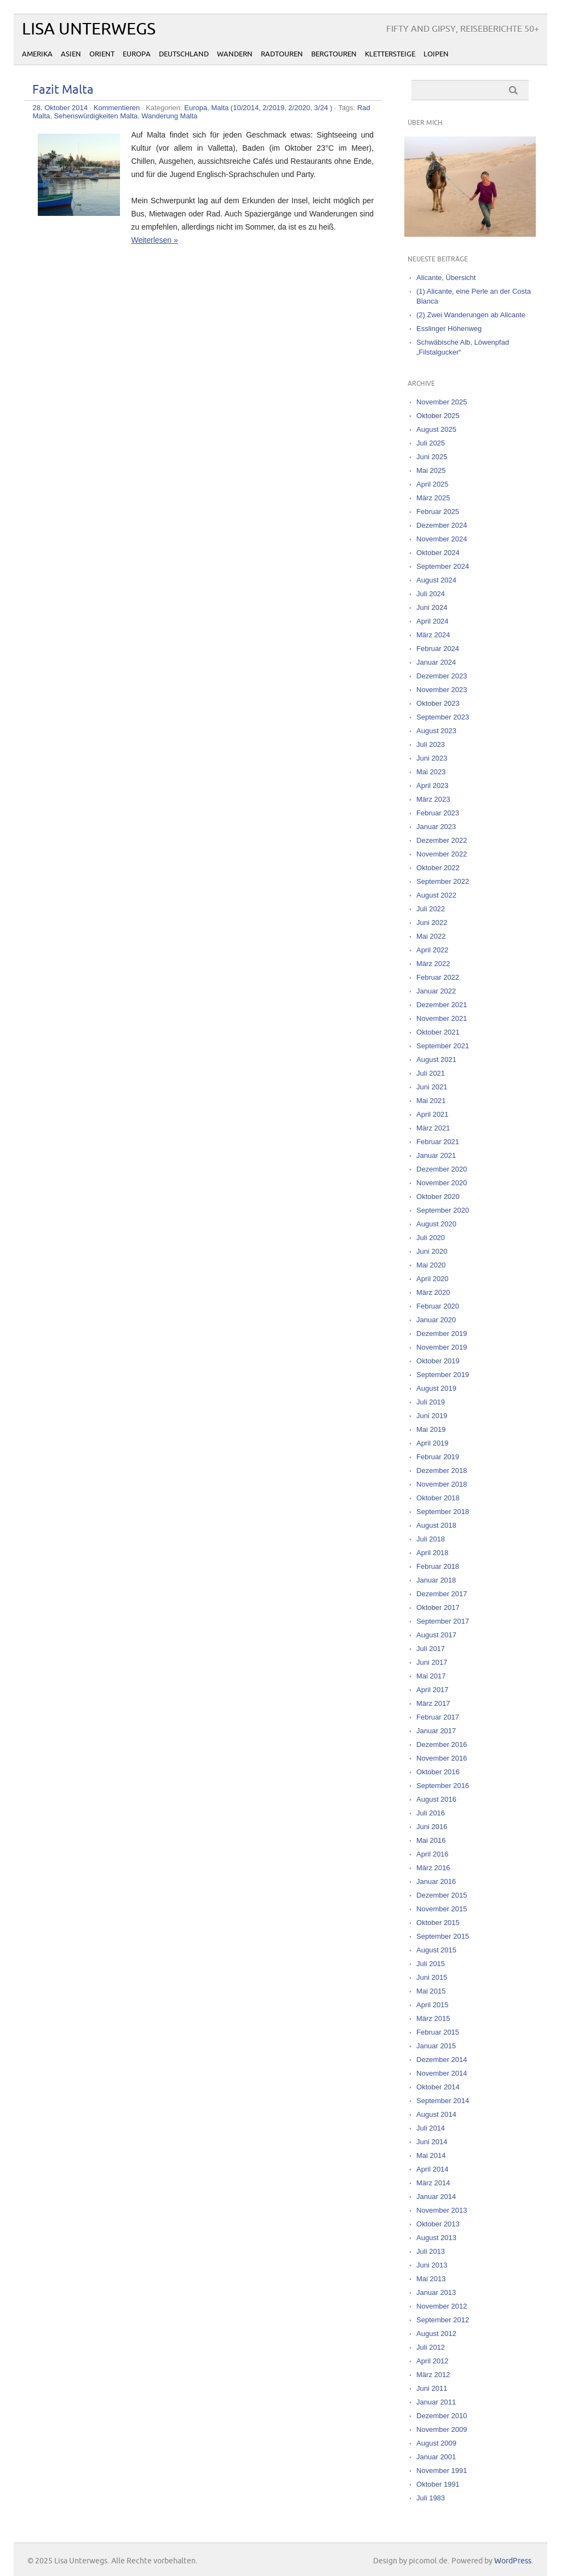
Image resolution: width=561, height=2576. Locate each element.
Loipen (436, 54)
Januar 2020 (436, 1320)
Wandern (235, 54)
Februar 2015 (437, 2032)
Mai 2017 (430, 1676)
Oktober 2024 (438, 553)
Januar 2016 (436, 1881)
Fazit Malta (63, 90)
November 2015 (441, 1909)
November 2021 (441, 1018)
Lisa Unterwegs (89, 29)
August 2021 (436, 1059)
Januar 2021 (436, 1155)
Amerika (37, 54)
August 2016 (436, 1799)
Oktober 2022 (438, 868)
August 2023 (436, 731)
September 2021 (442, 1046)
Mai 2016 (430, 1840)
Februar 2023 (437, 813)
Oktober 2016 (438, 1772)
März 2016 (433, 1868)
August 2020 (436, 1224)
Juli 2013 (430, 2251)
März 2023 (433, 799)
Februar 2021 (437, 1142)
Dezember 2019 (441, 1333)
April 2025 (432, 484)
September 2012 (442, 2320)
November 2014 (441, 2073)
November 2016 (441, 1758)
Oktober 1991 (438, 2484)
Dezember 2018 (441, 1470)
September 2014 (442, 2101)
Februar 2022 (437, 977)
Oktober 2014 (438, 2087)
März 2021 (433, 1128)
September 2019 (442, 1374)
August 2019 (436, 1388)
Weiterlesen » (154, 240)
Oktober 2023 (438, 703)
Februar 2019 (437, 1457)
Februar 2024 (437, 648)
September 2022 (442, 881)
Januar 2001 (436, 2457)
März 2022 (433, 963)
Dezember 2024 (441, 525)
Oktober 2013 (438, 2224)
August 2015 (436, 1950)
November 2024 (441, 539)
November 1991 (441, 2470)
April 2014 (432, 2169)
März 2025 (433, 498)
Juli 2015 (430, 1964)
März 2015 (433, 2018)
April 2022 (432, 950)
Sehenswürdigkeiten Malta (96, 116)
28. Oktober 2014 (59, 108)
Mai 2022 (430, 936)
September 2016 (442, 1785)
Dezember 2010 (441, 2416)
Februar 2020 (437, 1306)
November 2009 (441, 2429)
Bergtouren (334, 54)
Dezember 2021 (441, 1005)
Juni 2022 (431, 922)
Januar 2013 (436, 2292)
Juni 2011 (431, 2388)
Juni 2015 (431, 1977)
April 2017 (432, 1690)
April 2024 (432, 621)
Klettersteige (390, 54)
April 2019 (432, 1443)
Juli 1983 (430, 2498)
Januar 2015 (436, 2046)
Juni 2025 (431, 457)
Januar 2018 (436, 1580)
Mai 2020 (430, 1265)
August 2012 (436, 2333)
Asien (71, 54)
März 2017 (433, 1703)
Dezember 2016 (441, 1744)
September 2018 (442, 1511)
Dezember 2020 (441, 1169)
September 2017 (442, 1621)
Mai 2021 (430, 1100)
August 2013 (436, 2238)
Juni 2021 (431, 1087)
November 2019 (441, 1347)
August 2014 (436, 2114)
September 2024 (442, 566)
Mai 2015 (430, 1991)
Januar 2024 (436, 662)
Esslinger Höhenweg (449, 328)
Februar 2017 (437, 1717)
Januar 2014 (436, 2196)
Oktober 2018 (438, 1498)
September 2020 (442, 1210)
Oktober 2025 (438, 416)
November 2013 (441, 2210)
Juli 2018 (430, 1539)
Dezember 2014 (441, 2059)
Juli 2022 (430, 909)
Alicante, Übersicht (446, 277)
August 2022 (436, 895)
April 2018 (432, 1553)
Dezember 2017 (441, 1594)
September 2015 (442, 1936)
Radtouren (282, 54)
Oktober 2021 (438, 1032)
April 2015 (432, 2005)
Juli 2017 (430, 1648)
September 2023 (442, 717)
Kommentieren (117, 108)
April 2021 (432, 1114)
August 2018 (436, 1525)
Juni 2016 (431, 1827)
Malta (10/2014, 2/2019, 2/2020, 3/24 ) (271, 108)
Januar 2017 (436, 1731)
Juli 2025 (430, 443)
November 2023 (441, 690)
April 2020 (432, 1279)
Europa (137, 54)
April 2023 (432, 785)
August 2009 (436, 2443)
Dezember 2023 (441, 676)
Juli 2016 (430, 1813)
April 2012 (432, 2361)
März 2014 (433, 2183)
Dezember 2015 (441, 1895)
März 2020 (433, 1292)
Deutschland (184, 54)
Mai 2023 (430, 772)
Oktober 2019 (438, 1361)
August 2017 (436, 1635)
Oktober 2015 (438, 1922)
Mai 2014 (430, 2155)
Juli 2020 (430, 1237)
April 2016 (432, 1854)
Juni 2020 (431, 1251)
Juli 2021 (430, 1073)
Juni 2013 (431, 2265)
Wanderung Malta (169, 116)
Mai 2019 (430, 1429)
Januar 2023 (436, 827)
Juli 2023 (430, 744)
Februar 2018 (437, 1566)
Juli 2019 (430, 1402)
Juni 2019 (431, 1416)
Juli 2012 (430, 2347)
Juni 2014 (431, 2142)
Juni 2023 (431, 758)
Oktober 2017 (438, 1607)
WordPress (512, 2561)
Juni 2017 (431, 1662)
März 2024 (433, 635)
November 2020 (441, 1183)
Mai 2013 (430, 2279)
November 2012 (441, 2306)
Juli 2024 (430, 594)
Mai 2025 (430, 470)
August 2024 (436, 580)
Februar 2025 (437, 511)
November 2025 (441, 402)
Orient (102, 54)
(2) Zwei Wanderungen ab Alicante (470, 315)
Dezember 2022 (441, 840)
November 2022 (441, 854)
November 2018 (441, 1484)
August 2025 (436, 429)
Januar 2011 (436, 2402)
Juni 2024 (431, 607)
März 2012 (433, 2375)
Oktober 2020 (438, 1196)
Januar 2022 (436, 991)
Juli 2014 (430, 2128)
